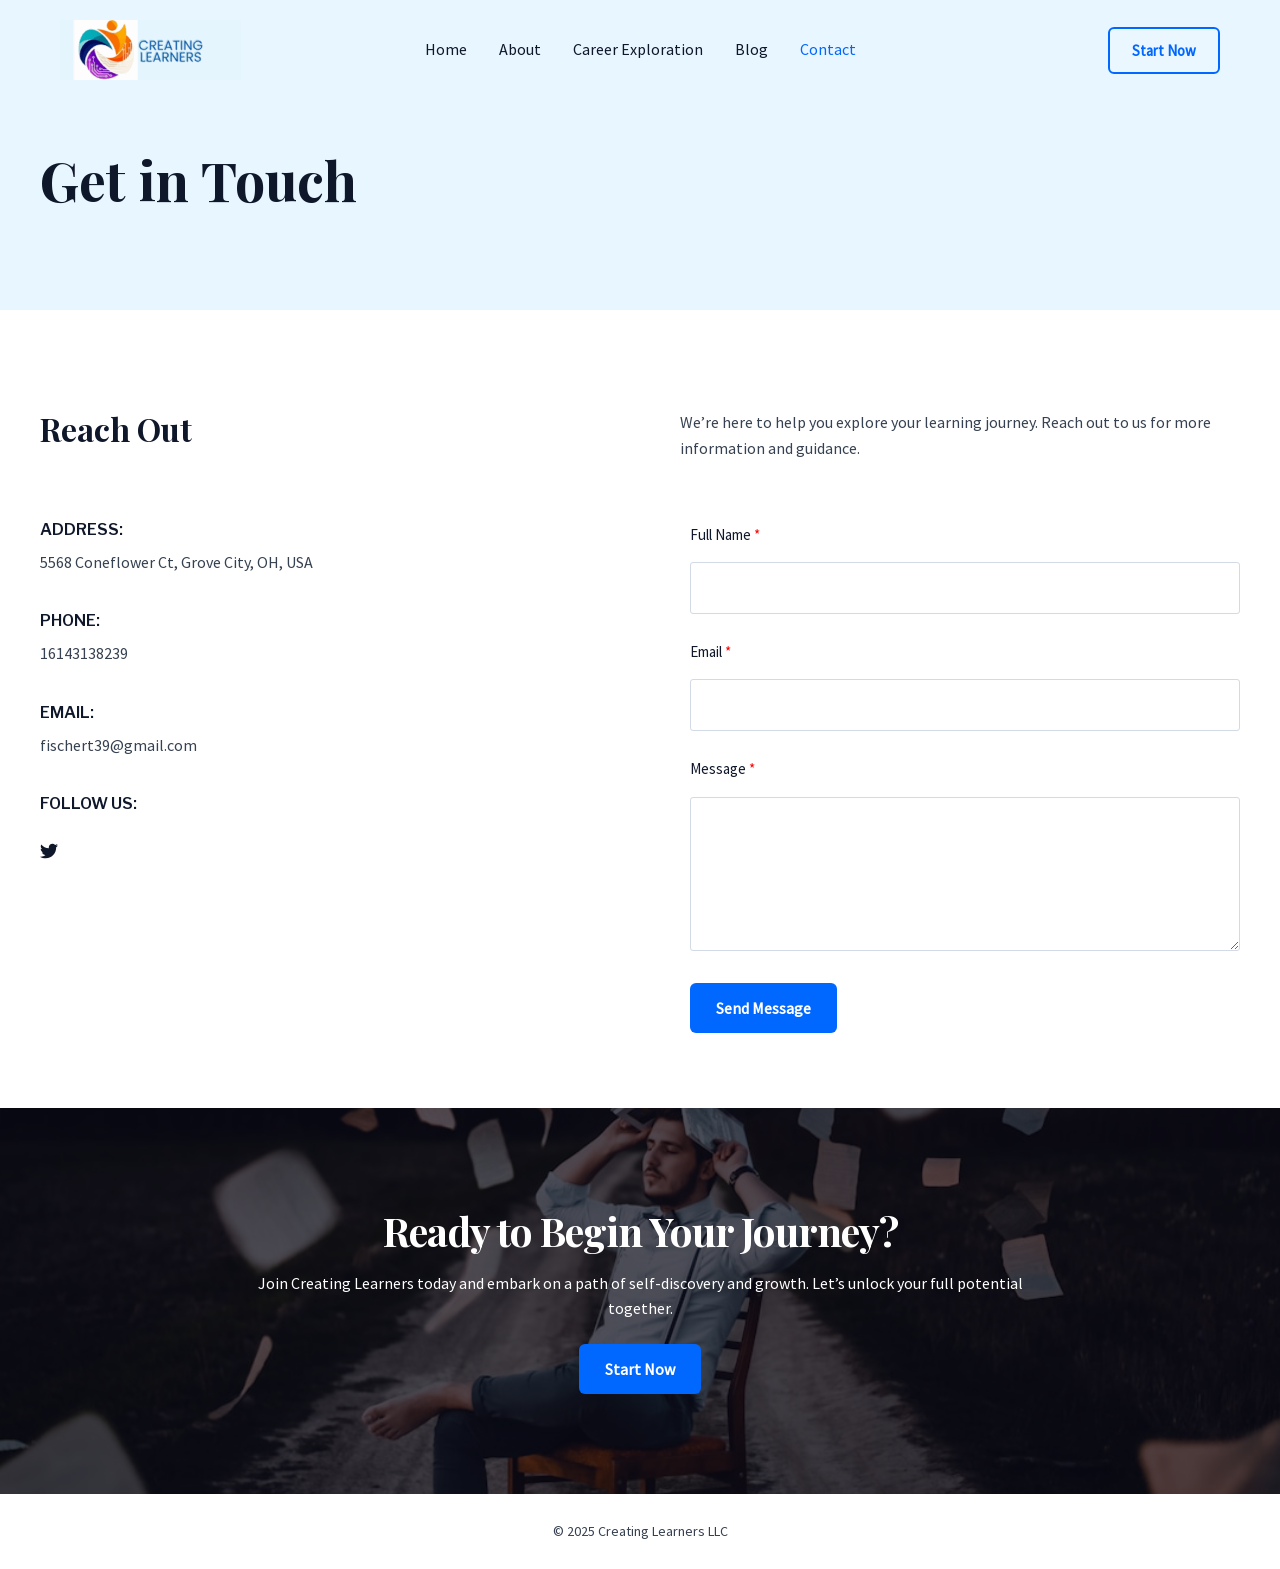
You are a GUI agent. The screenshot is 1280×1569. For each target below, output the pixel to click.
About (520, 49)
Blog (751, 49)
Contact (828, 49)
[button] (1164, 50)
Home (446, 49)
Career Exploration (638, 49)
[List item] (49, 851)
